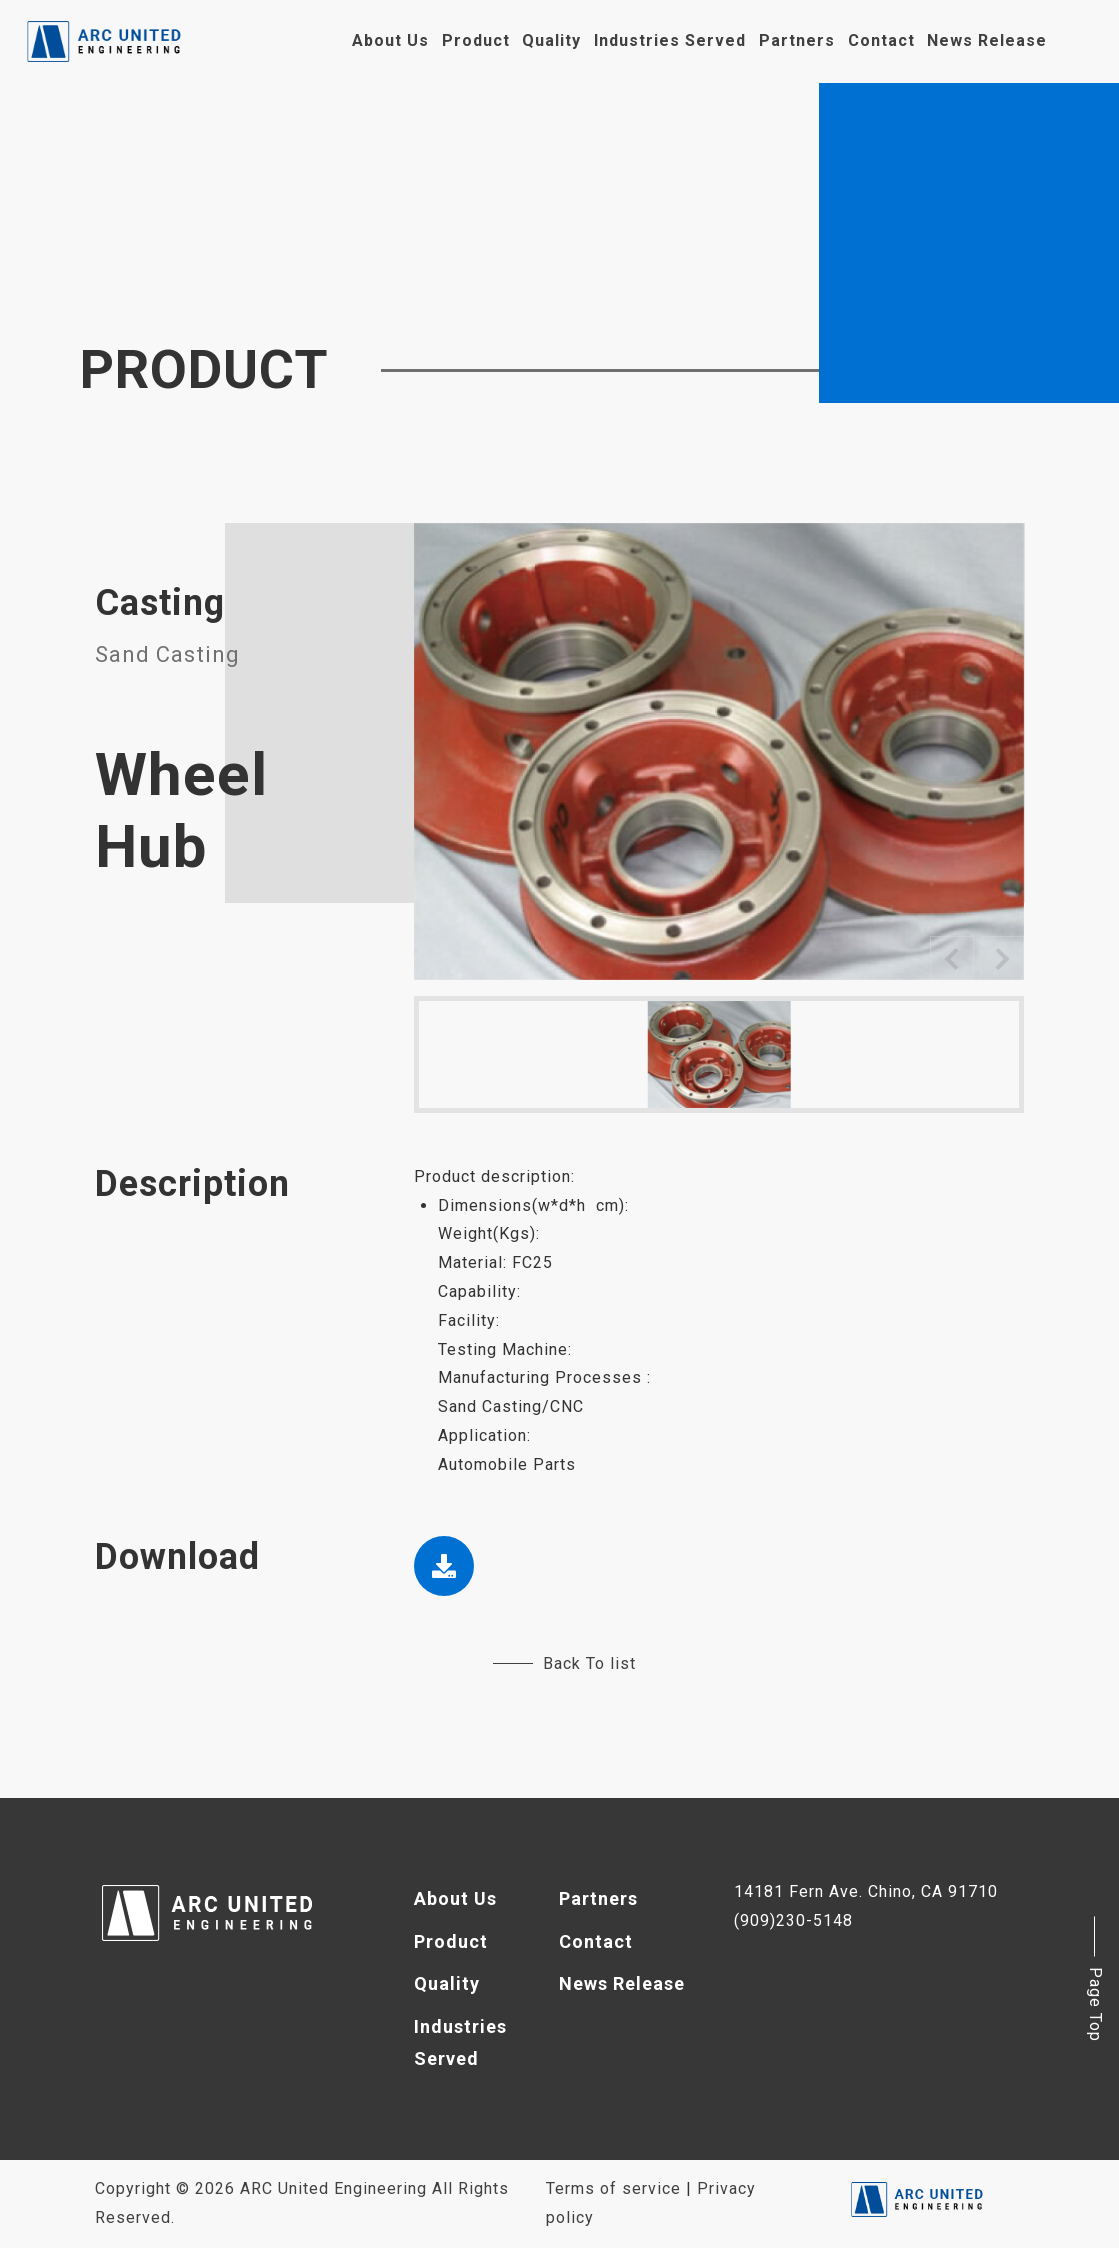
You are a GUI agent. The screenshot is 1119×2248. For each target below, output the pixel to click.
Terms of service (613, 2188)
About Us (390, 40)
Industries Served (670, 40)
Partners (797, 40)
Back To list (564, 1663)
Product (476, 40)
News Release (987, 40)
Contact (881, 40)
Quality (551, 40)
